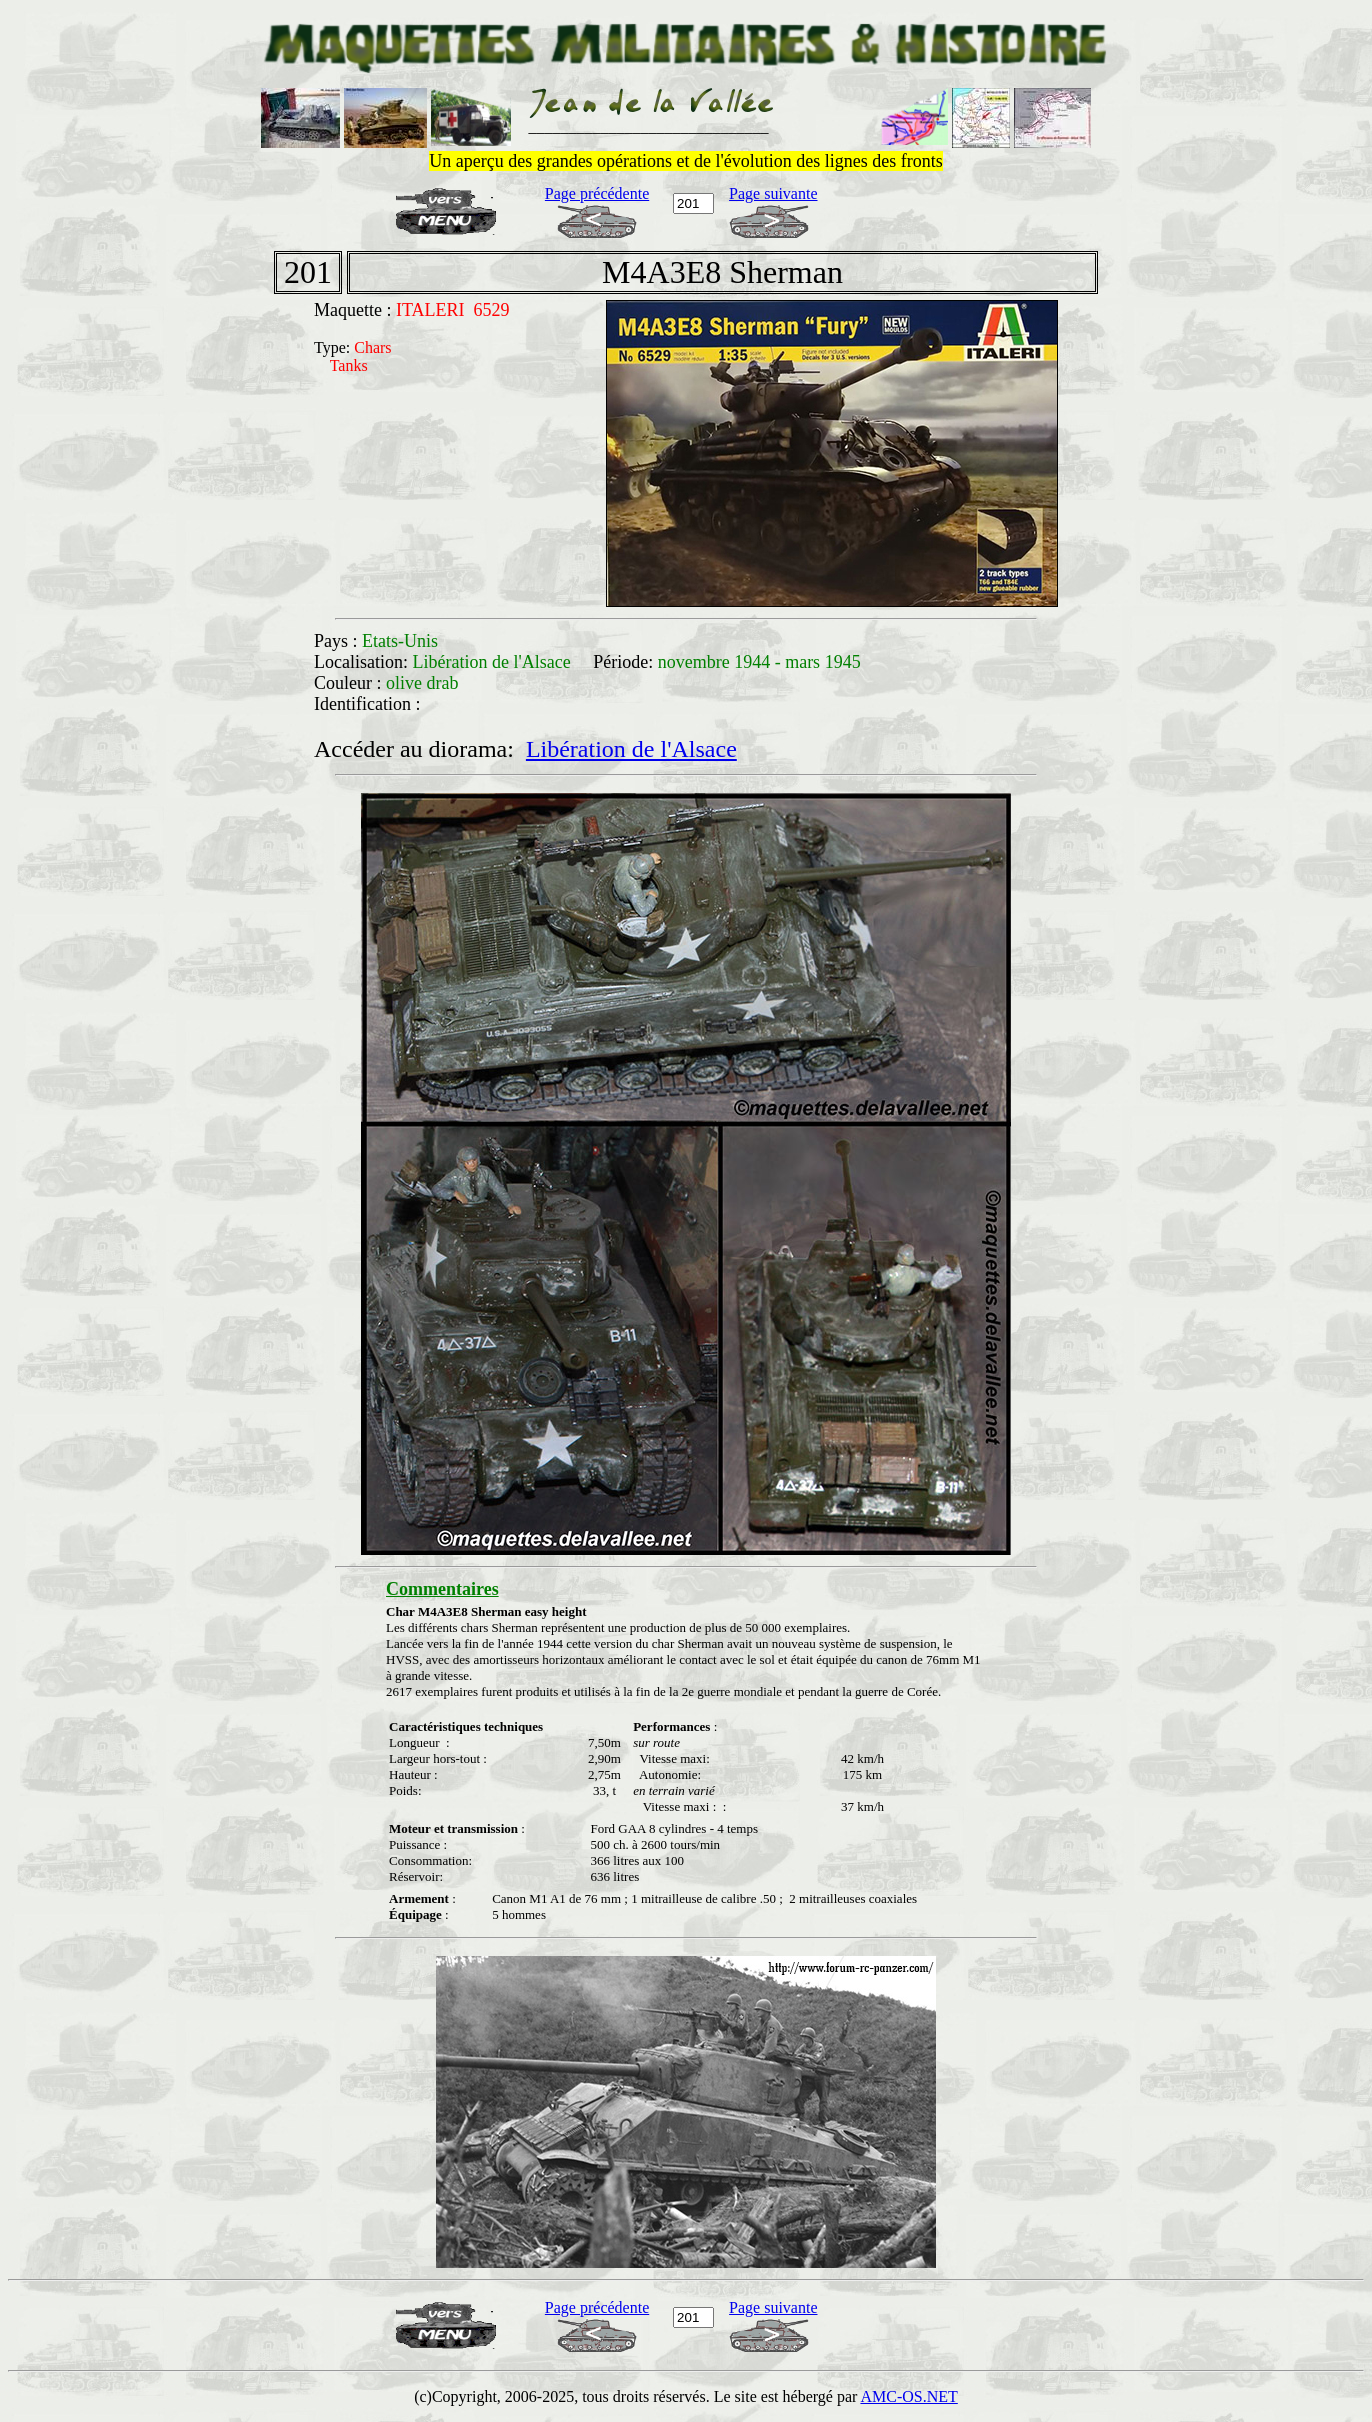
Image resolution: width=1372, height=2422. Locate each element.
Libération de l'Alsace (631, 749)
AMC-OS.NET (908, 2396)
